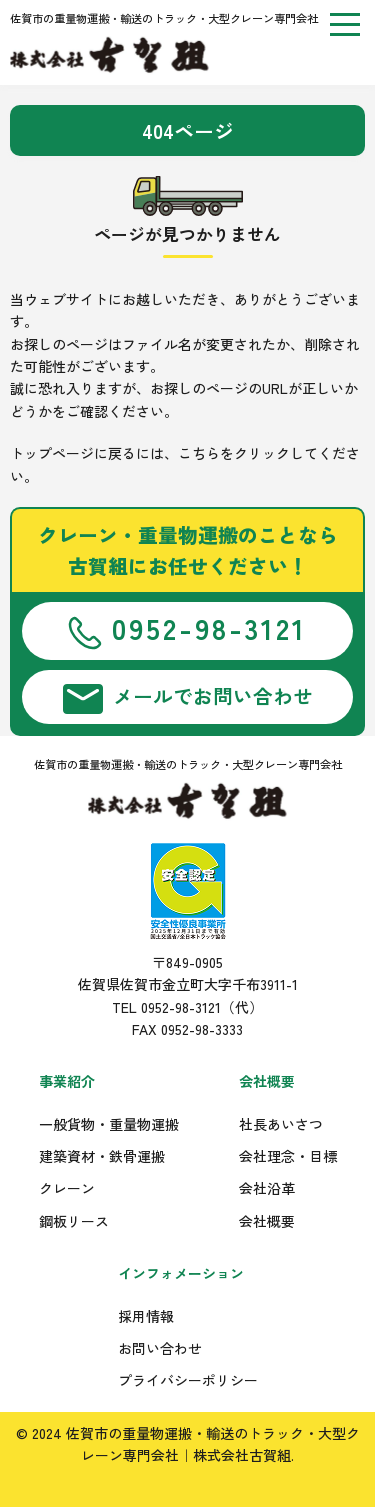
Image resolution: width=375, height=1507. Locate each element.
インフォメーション (181, 1273)
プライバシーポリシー (188, 1380)
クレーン (67, 1188)
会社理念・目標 (288, 1156)
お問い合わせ (160, 1348)
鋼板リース (74, 1221)
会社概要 (267, 1081)
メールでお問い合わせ (188, 697)
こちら (199, 453)
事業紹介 (67, 1081)
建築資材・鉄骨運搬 (102, 1156)
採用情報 (146, 1316)
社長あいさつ (281, 1124)
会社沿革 (267, 1188)
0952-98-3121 (187, 629)
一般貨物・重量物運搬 (109, 1124)
